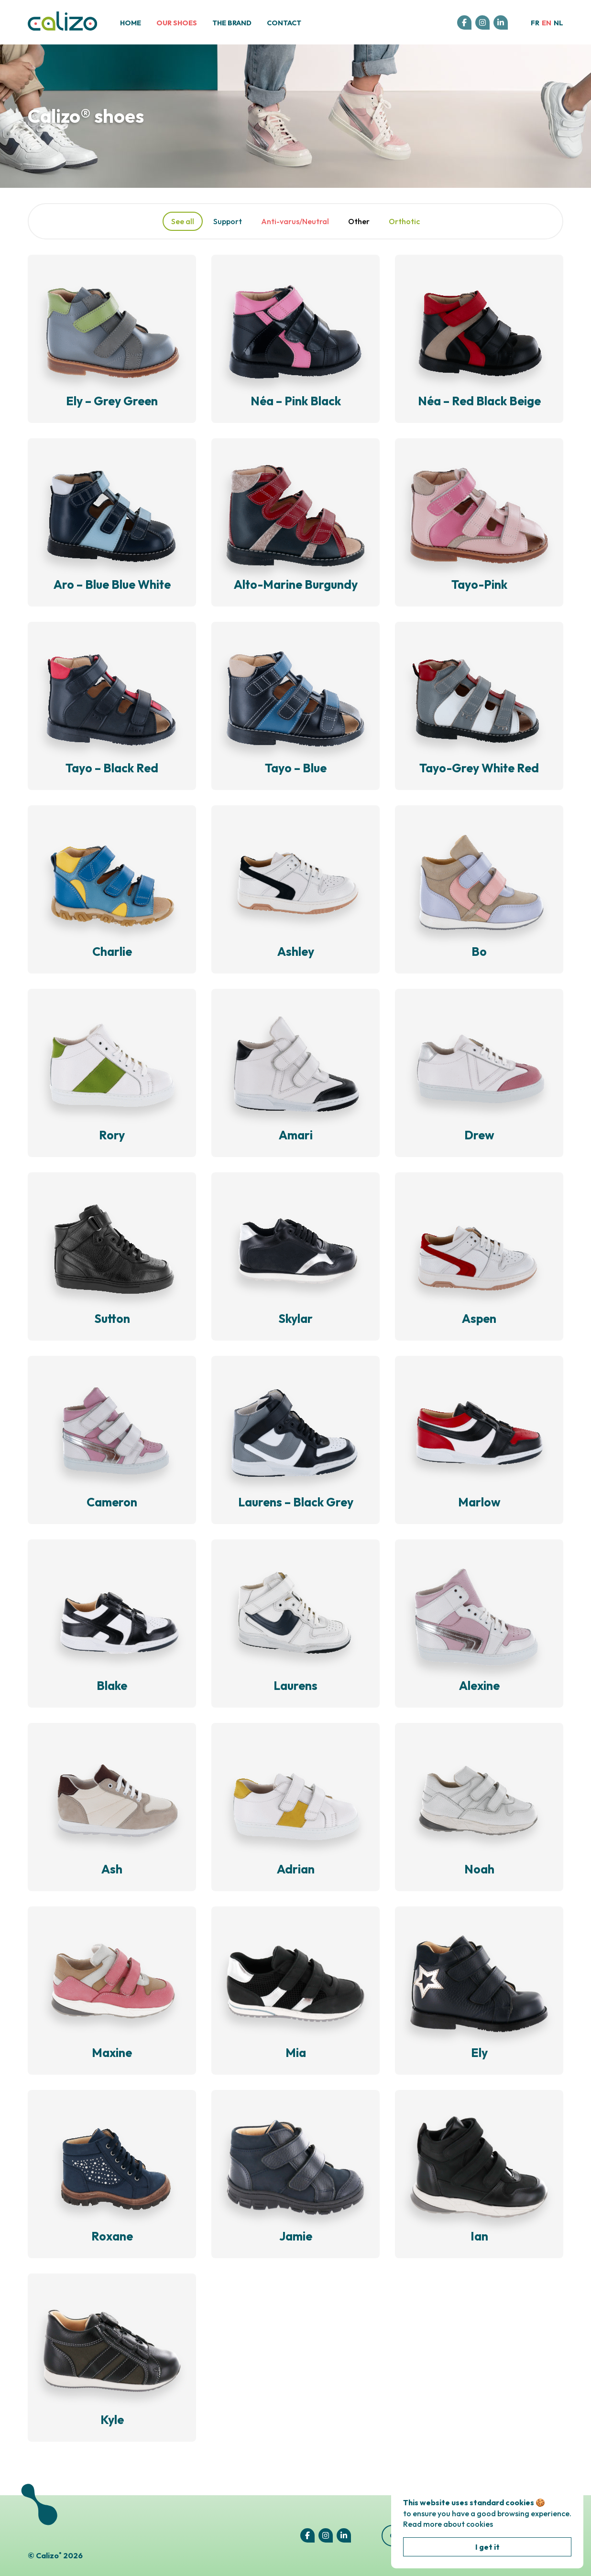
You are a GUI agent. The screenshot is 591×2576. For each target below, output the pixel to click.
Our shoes (176, 23)
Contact (284, 23)
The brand (232, 23)
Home (130, 23)
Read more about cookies (448, 2524)
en (546, 23)
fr (535, 23)
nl (558, 23)
